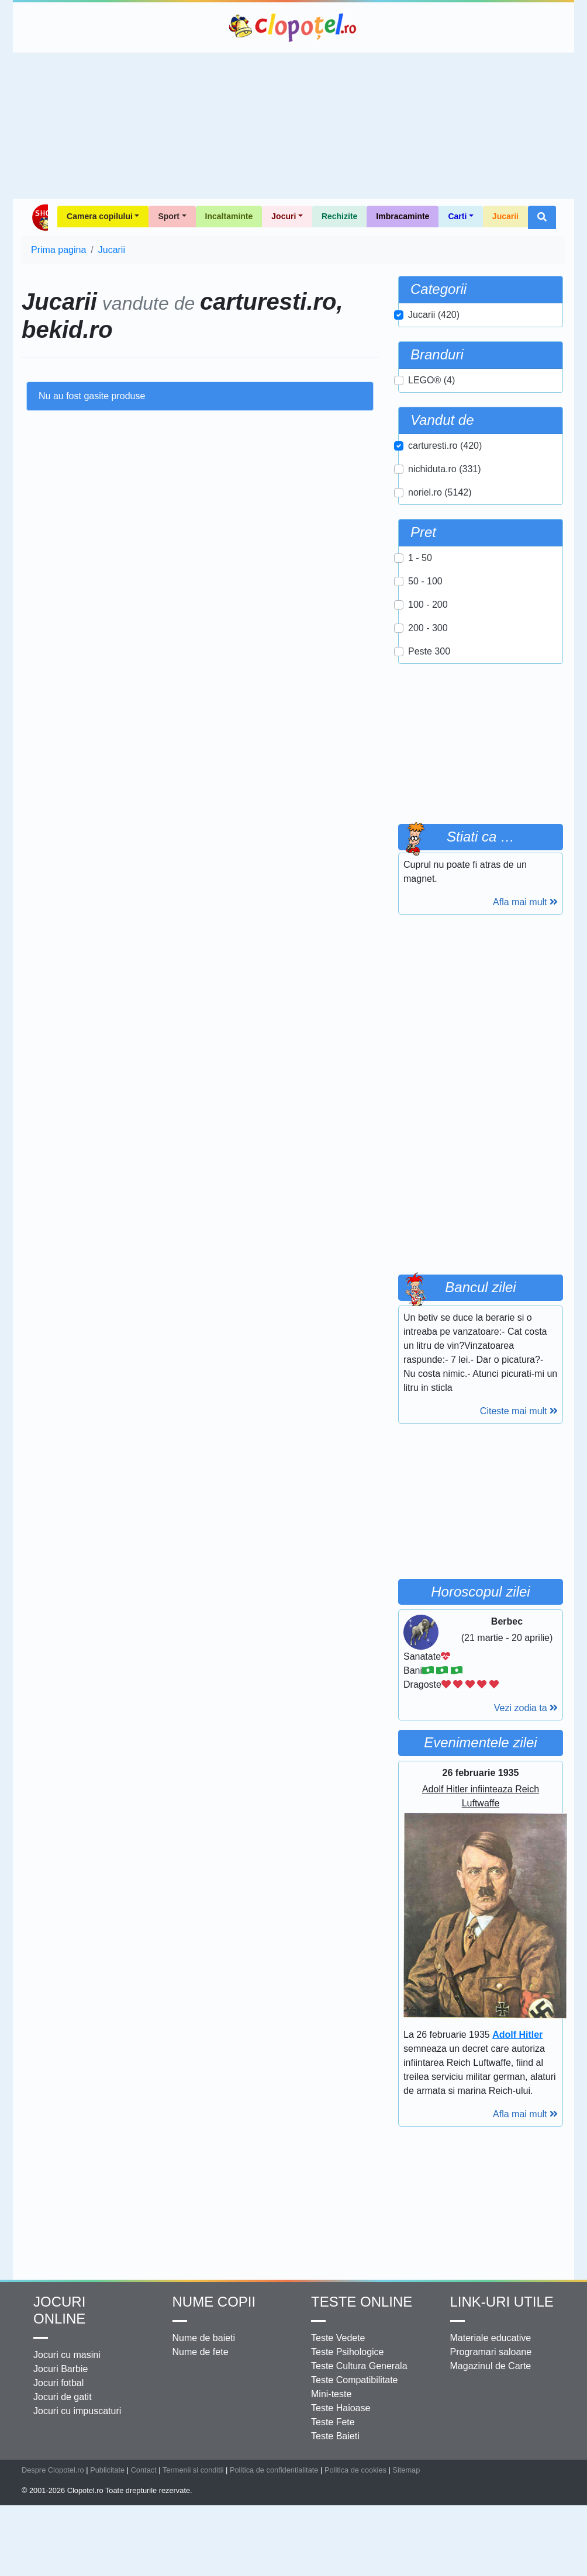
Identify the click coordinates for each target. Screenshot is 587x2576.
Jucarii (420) (434, 315)
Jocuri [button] (283, 216)
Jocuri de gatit (62, 2397)
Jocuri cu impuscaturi (77, 2411)
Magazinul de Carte (490, 2366)
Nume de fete (200, 2352)
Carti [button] (457, 216)
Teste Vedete (338, 2338)
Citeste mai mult (519, 1411)
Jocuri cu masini (67, 2355)
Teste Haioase (340, 2408)
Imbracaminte (402, 216)
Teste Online (361, 2302)
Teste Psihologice (347, 2352)
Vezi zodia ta (526, 1708)
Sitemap (406, 2470)
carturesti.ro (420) (445, 446)
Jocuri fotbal (58, 2383)
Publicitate (107, 2470)
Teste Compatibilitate (354, 2380)
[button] (542, 217)
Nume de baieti (204, 2338)
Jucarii (505, 216)
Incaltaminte (229, 216)
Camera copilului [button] (100, 216)
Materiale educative (490, 2338)
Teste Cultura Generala (359, 2366)
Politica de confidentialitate (274, 2470)
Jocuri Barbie (60, 2369)
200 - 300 (428, 628)
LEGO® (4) (431, 380)
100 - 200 (428, 605)
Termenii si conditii (193, 2470)
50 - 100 (425, 581)
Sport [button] (168, 216)
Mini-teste (331, 2394)
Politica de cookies (355, 2470)
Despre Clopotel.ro (53, 2470)
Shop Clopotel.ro (39, 217)
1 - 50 (420, 558)
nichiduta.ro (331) (444, 469)
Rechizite (339, 216)
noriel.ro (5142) (440, 492)
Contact (144, 2470)
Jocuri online (59, 2310)
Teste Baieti (335, 2436)
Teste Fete (333, 2422)
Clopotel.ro (293, 27)
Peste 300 (429, 651)
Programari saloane (491, 2352)
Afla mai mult (525, 902)
